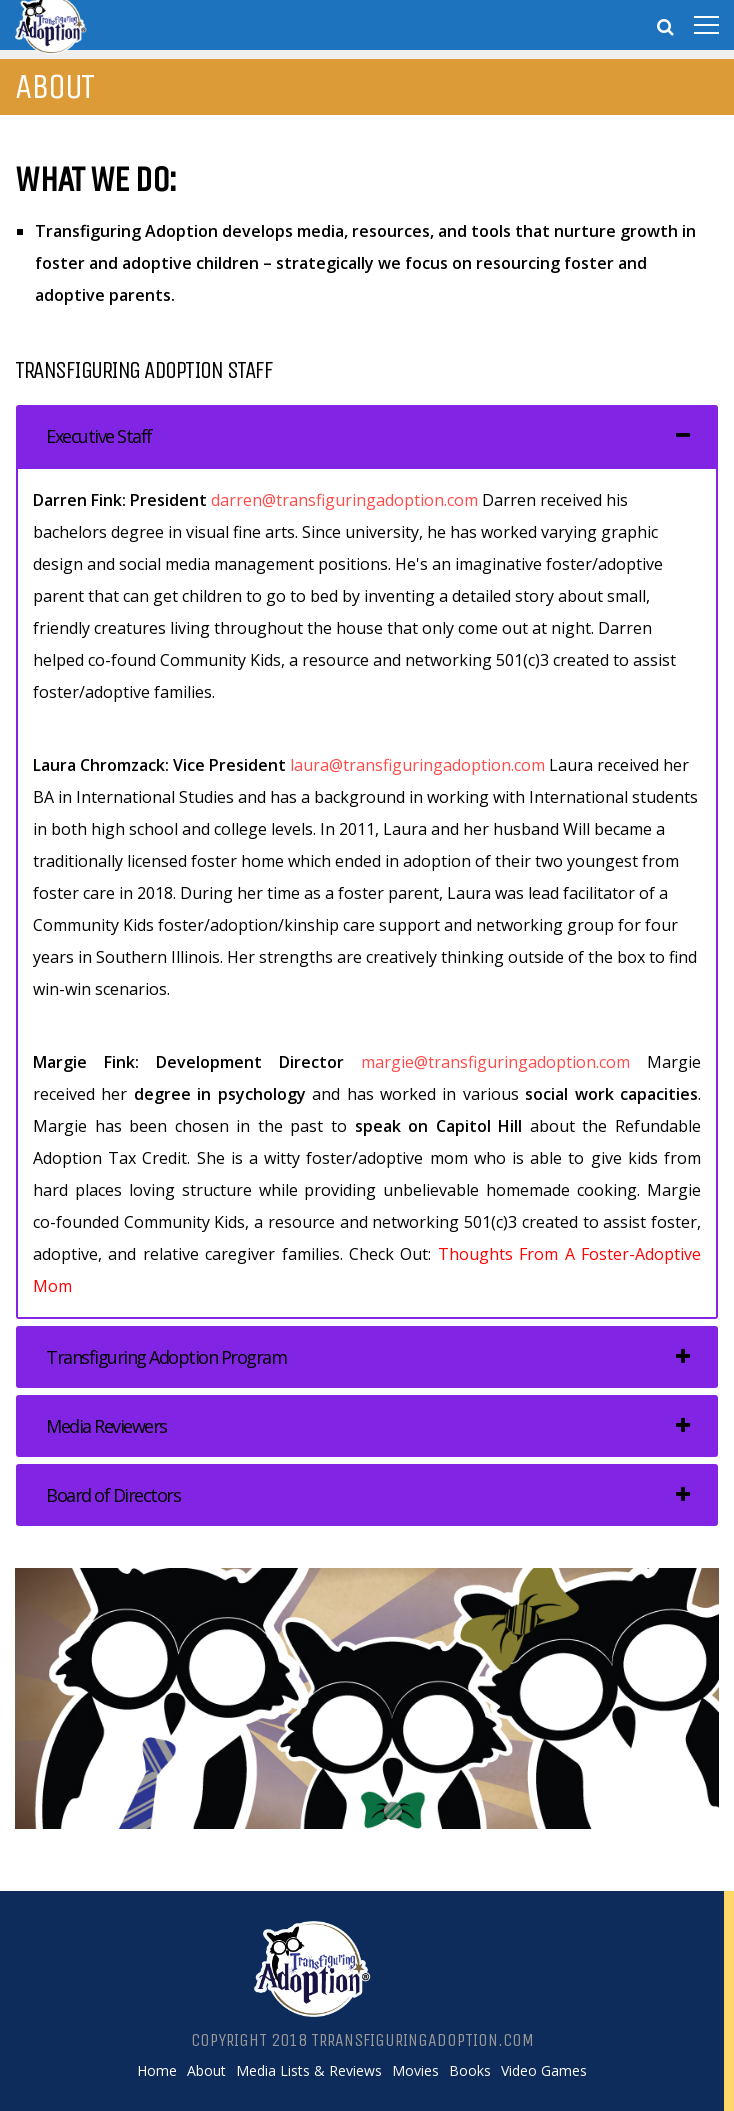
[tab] (367, 436)
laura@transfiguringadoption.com (417, 765)
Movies (415, 2071)
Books (470, 2071)
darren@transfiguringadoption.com (344, 500)
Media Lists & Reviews (309, 2071)
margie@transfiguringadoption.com (495, 1062)
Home (157, 2071)
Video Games (544, 2071)
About (206, 2071)
